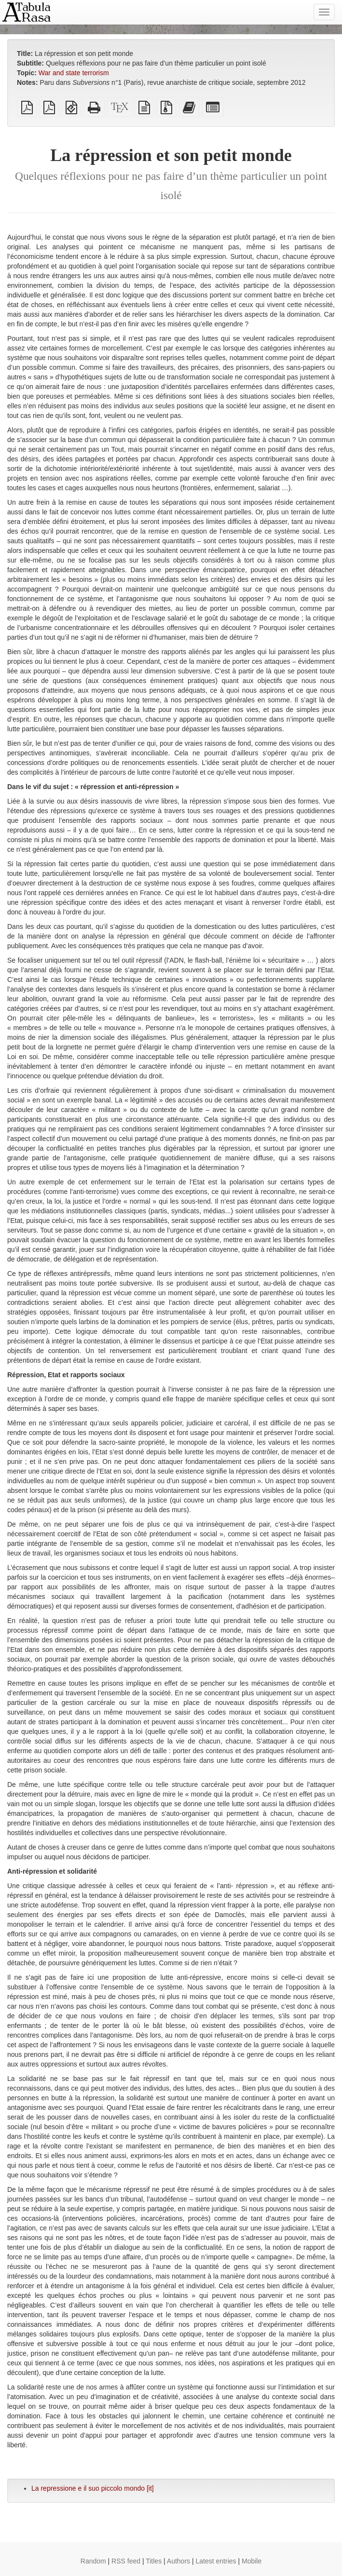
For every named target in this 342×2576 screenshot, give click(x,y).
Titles (154, 2561)
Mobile (251, 2561)
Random (93, 2561)
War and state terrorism (74, 73)
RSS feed (125, 2561)
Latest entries (215, 2561)
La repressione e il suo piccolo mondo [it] (92, 2488)
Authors (178, 2561)
